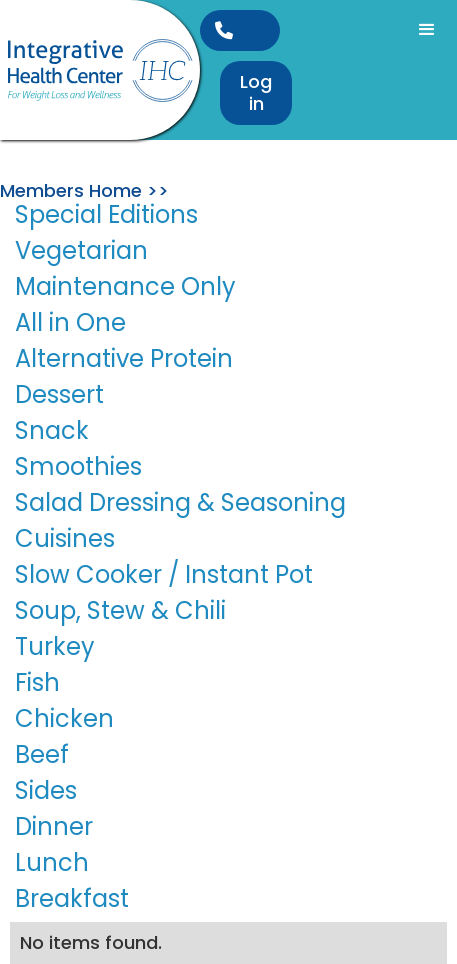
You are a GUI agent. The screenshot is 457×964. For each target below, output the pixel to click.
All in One (70, 322)
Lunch (52, 862)
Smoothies (78, 466)
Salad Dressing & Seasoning (180, 502)
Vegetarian (81, 250)
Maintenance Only (125, 286)
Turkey (55, 646)
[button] (427, 30)
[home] (100, 70)
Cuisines (65, 538)
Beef (42, 754)
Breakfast (72, 898)
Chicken (64, 718)
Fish (37, 682)
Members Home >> (84, 190)
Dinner (54, 826)
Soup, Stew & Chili (120, 610)
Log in (256, 92)
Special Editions (106, 214)
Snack (52, 430)
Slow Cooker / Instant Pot (164, 574)
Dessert (59, 394)
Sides (46, 790)
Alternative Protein (124, 358)
